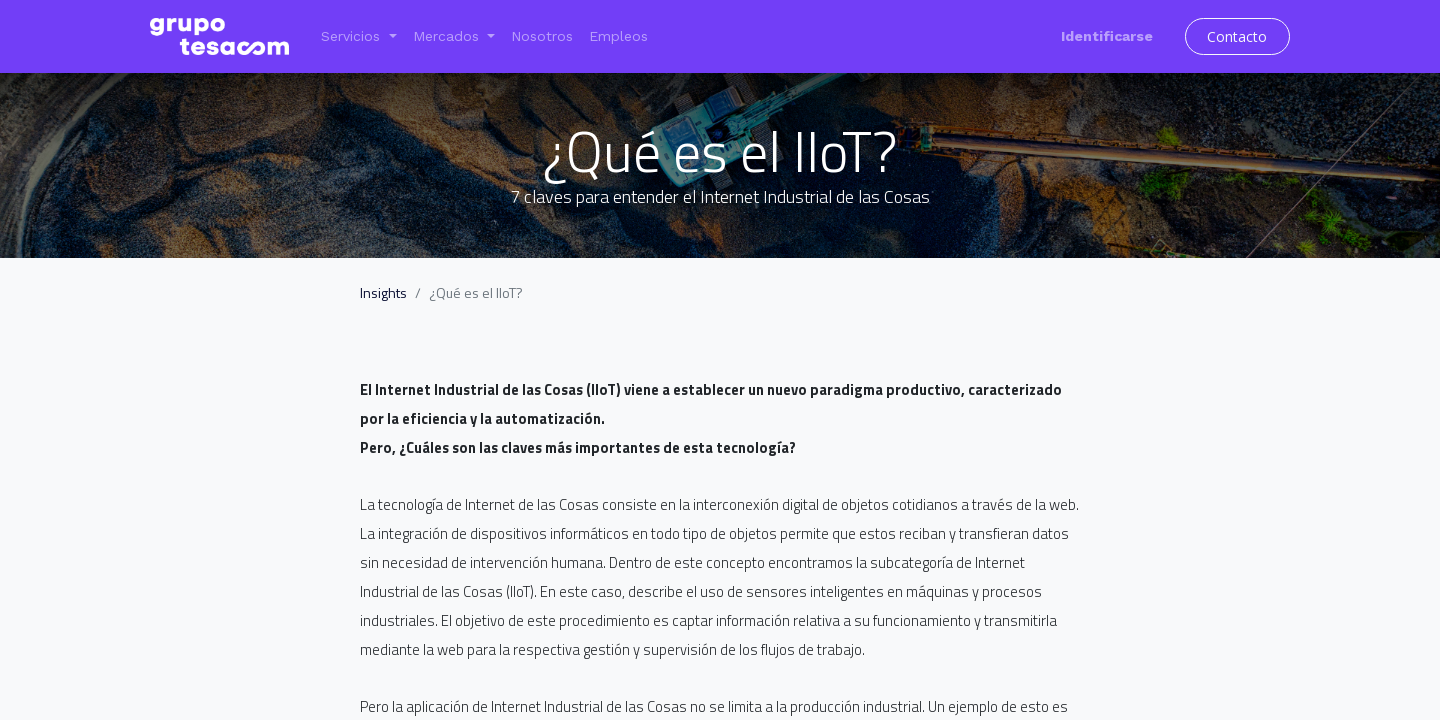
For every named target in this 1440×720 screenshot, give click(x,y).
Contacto (1237, 36)
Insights (383, 292)
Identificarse (1107, 36)
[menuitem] (542, 36)
